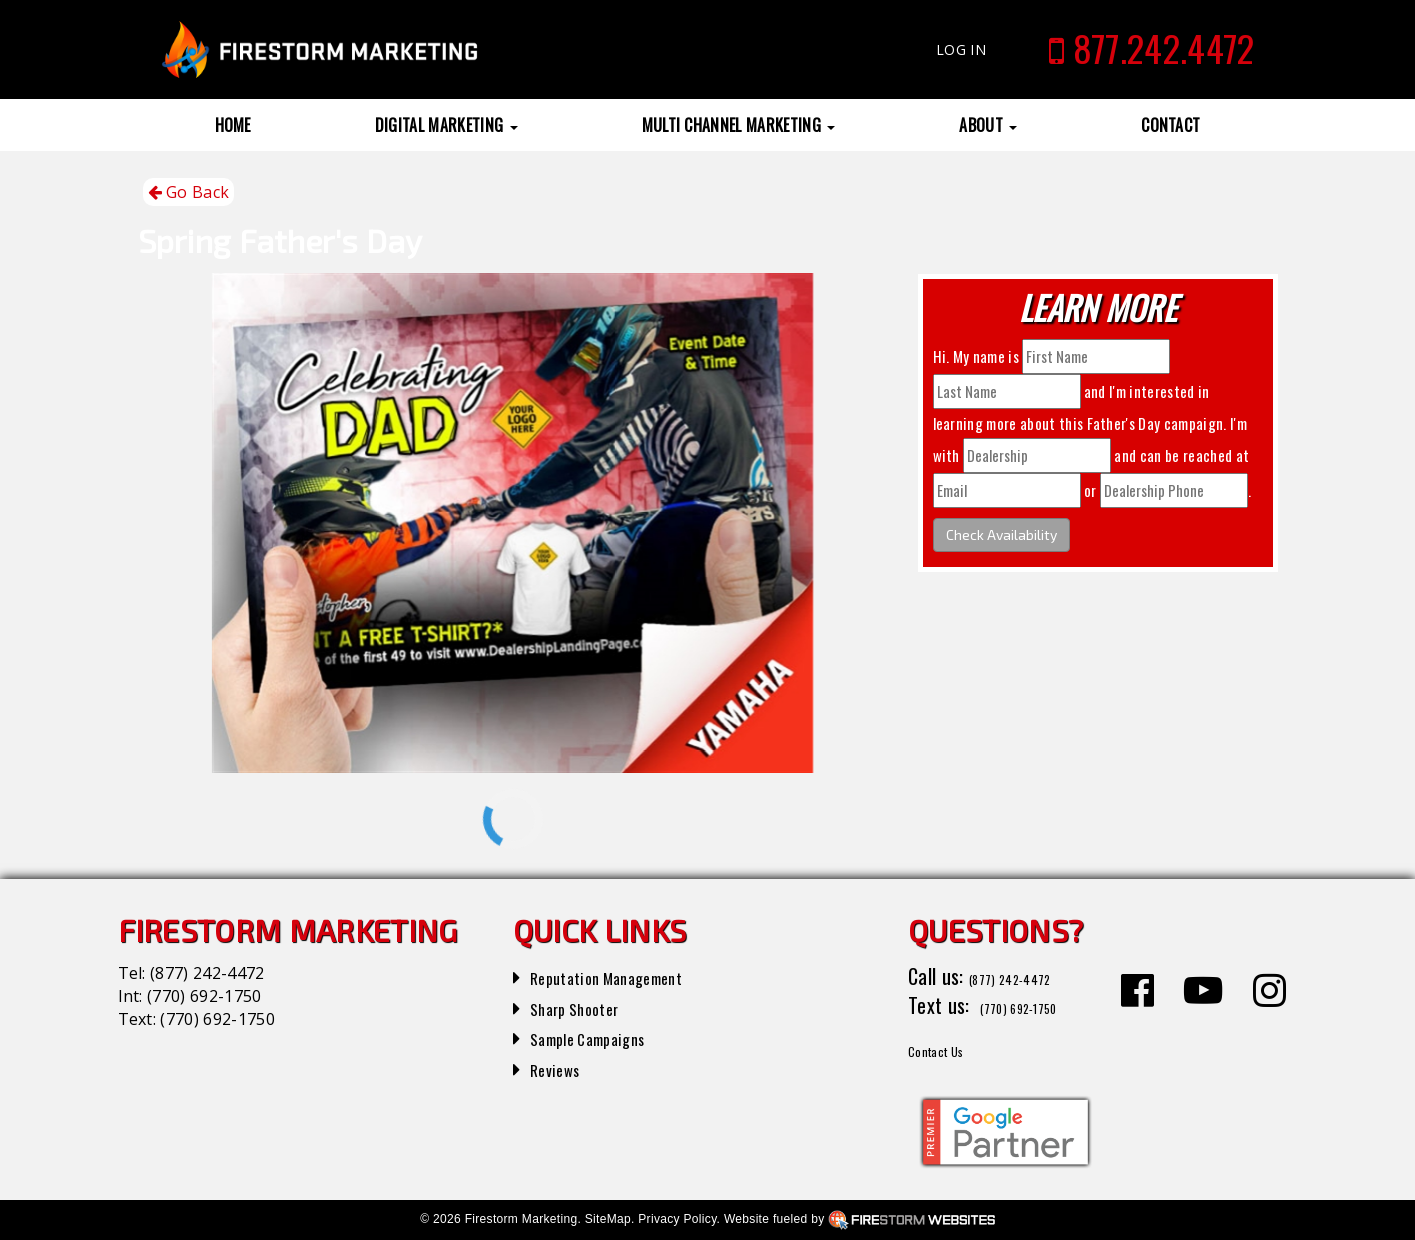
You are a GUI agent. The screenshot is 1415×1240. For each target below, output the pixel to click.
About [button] (988, 125)
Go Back (189, 192)
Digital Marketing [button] (446, 125)
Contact (1170, 125)
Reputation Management (626, 976)
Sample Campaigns (603, 1037)
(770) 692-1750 (204, 996)
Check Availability (1001, 534)
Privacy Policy (677, 1219)
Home (233, 125)
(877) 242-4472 (207, 973)
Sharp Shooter (586, 1007)
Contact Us (951, 1048)
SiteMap (608, 1219)
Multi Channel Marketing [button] (739, 125)
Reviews (561, 1068)
